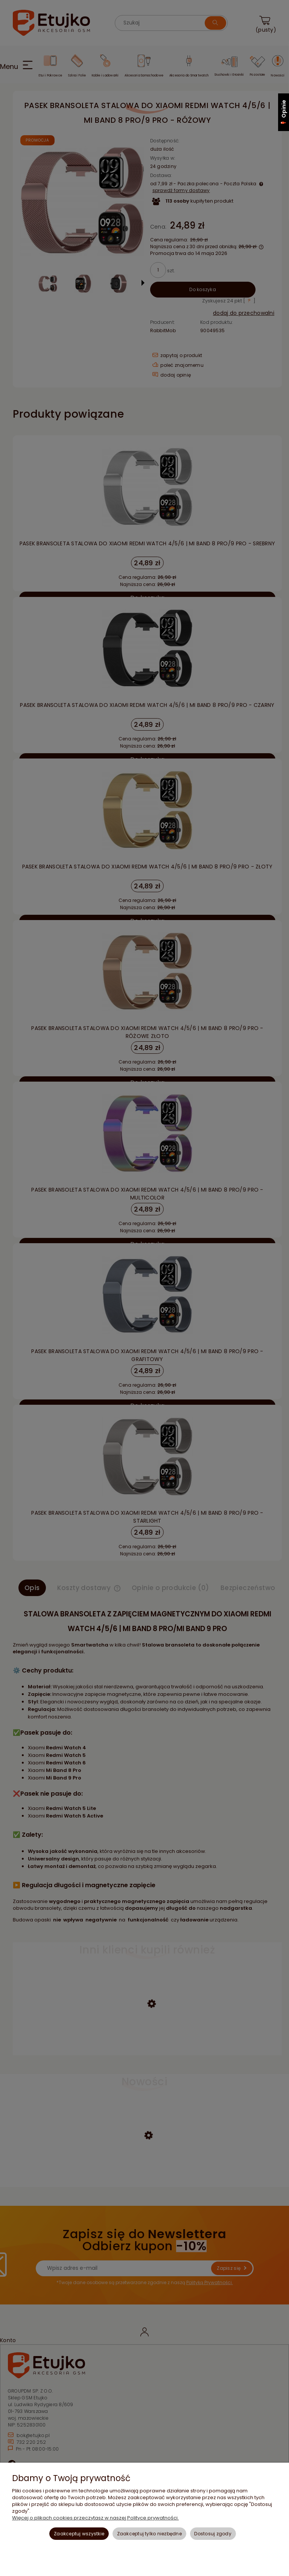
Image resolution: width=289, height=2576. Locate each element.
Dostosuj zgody (212, 2533)
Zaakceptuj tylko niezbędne (149, 2533)
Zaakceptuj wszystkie (79, 2533)
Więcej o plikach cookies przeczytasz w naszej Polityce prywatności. (95, 2517)
